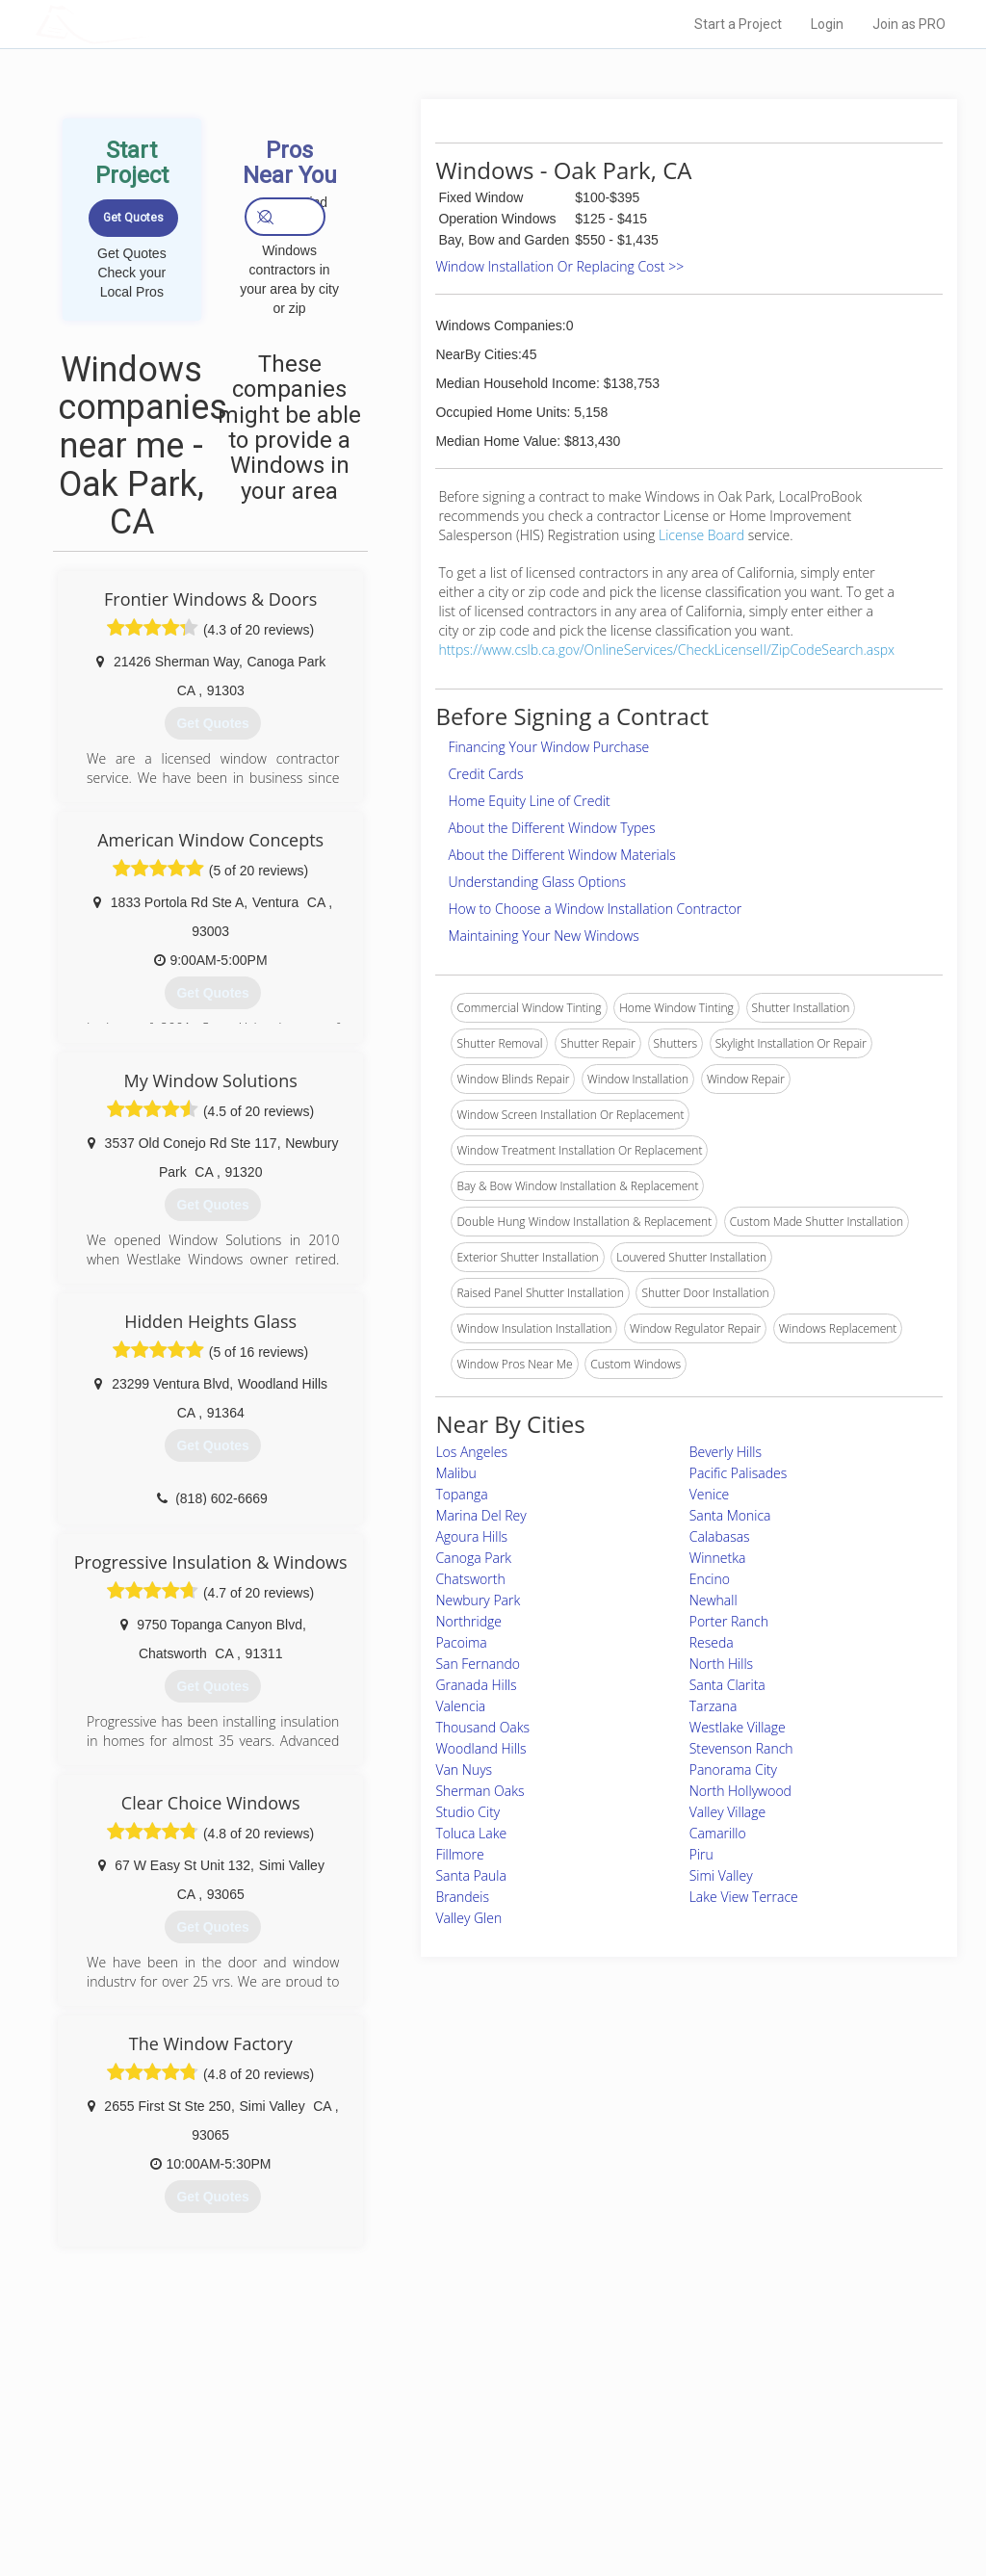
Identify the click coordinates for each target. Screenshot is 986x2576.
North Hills (721, 1663)
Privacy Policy (698, 2435)
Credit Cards (485, 774)
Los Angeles (471, 1452)
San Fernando (477, 1663)
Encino (709, 1579)
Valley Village (727, 1812)
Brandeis (462, 1896)
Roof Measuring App (447, 2456)
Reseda (711, 1642)
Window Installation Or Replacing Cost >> (559, 266)
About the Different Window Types (551, 828)
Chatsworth (470, 1579)
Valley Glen (468, 1918)
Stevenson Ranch (741, 1748)
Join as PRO (909, 24)
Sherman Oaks (479, 1791)
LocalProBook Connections (734, 2478)
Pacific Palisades (738, 1473)
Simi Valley (721, 1875)
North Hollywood (740, 1791)
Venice (709, 1494)
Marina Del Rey (480, 1515)
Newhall (713, 1600)
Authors (683, 2456)
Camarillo (717, 1833)
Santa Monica (730, 1515)
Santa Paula (470, 1875)
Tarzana (713, 1706)
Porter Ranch (728, 1621)
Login (827, 24)
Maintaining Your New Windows (543, 935)
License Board (703, 535)
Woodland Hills (480, 1748)
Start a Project (738, 24)
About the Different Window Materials (562, 855)
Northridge (468, 1621)
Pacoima (460, 1642)
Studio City (467, 1812)
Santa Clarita (727, 1685)
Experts (413, 2435)
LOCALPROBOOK (147, 23)
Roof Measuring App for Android (478, 2500)
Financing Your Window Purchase (548, 747)
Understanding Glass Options (537, 881)
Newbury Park (477, 1600)
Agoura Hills (471, 1536)
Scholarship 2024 (708, 2414)
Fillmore (459, 1854)
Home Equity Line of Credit (529, 801)
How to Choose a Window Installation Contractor (594, 908)
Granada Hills (475, 1685)
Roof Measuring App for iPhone (476, 2478)
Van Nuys (463, 1769)
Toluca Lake (470, 1833)
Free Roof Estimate (231, 2478)
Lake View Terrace (743, 1896)
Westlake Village (737, 1727)
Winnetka (717, 1557)
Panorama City (733, 1769)
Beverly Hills (725, 1452)
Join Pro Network (438, 2414)
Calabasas (719, 1536)
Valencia (460, 1706)
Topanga (461, 1494)
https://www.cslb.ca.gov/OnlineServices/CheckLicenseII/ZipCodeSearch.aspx (666, 649)
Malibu (455, 1473)
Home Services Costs (238, 2414)
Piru (701, 1854)
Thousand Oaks (482, 1727)
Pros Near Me (215, 2435)
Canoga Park (473, 1557)
